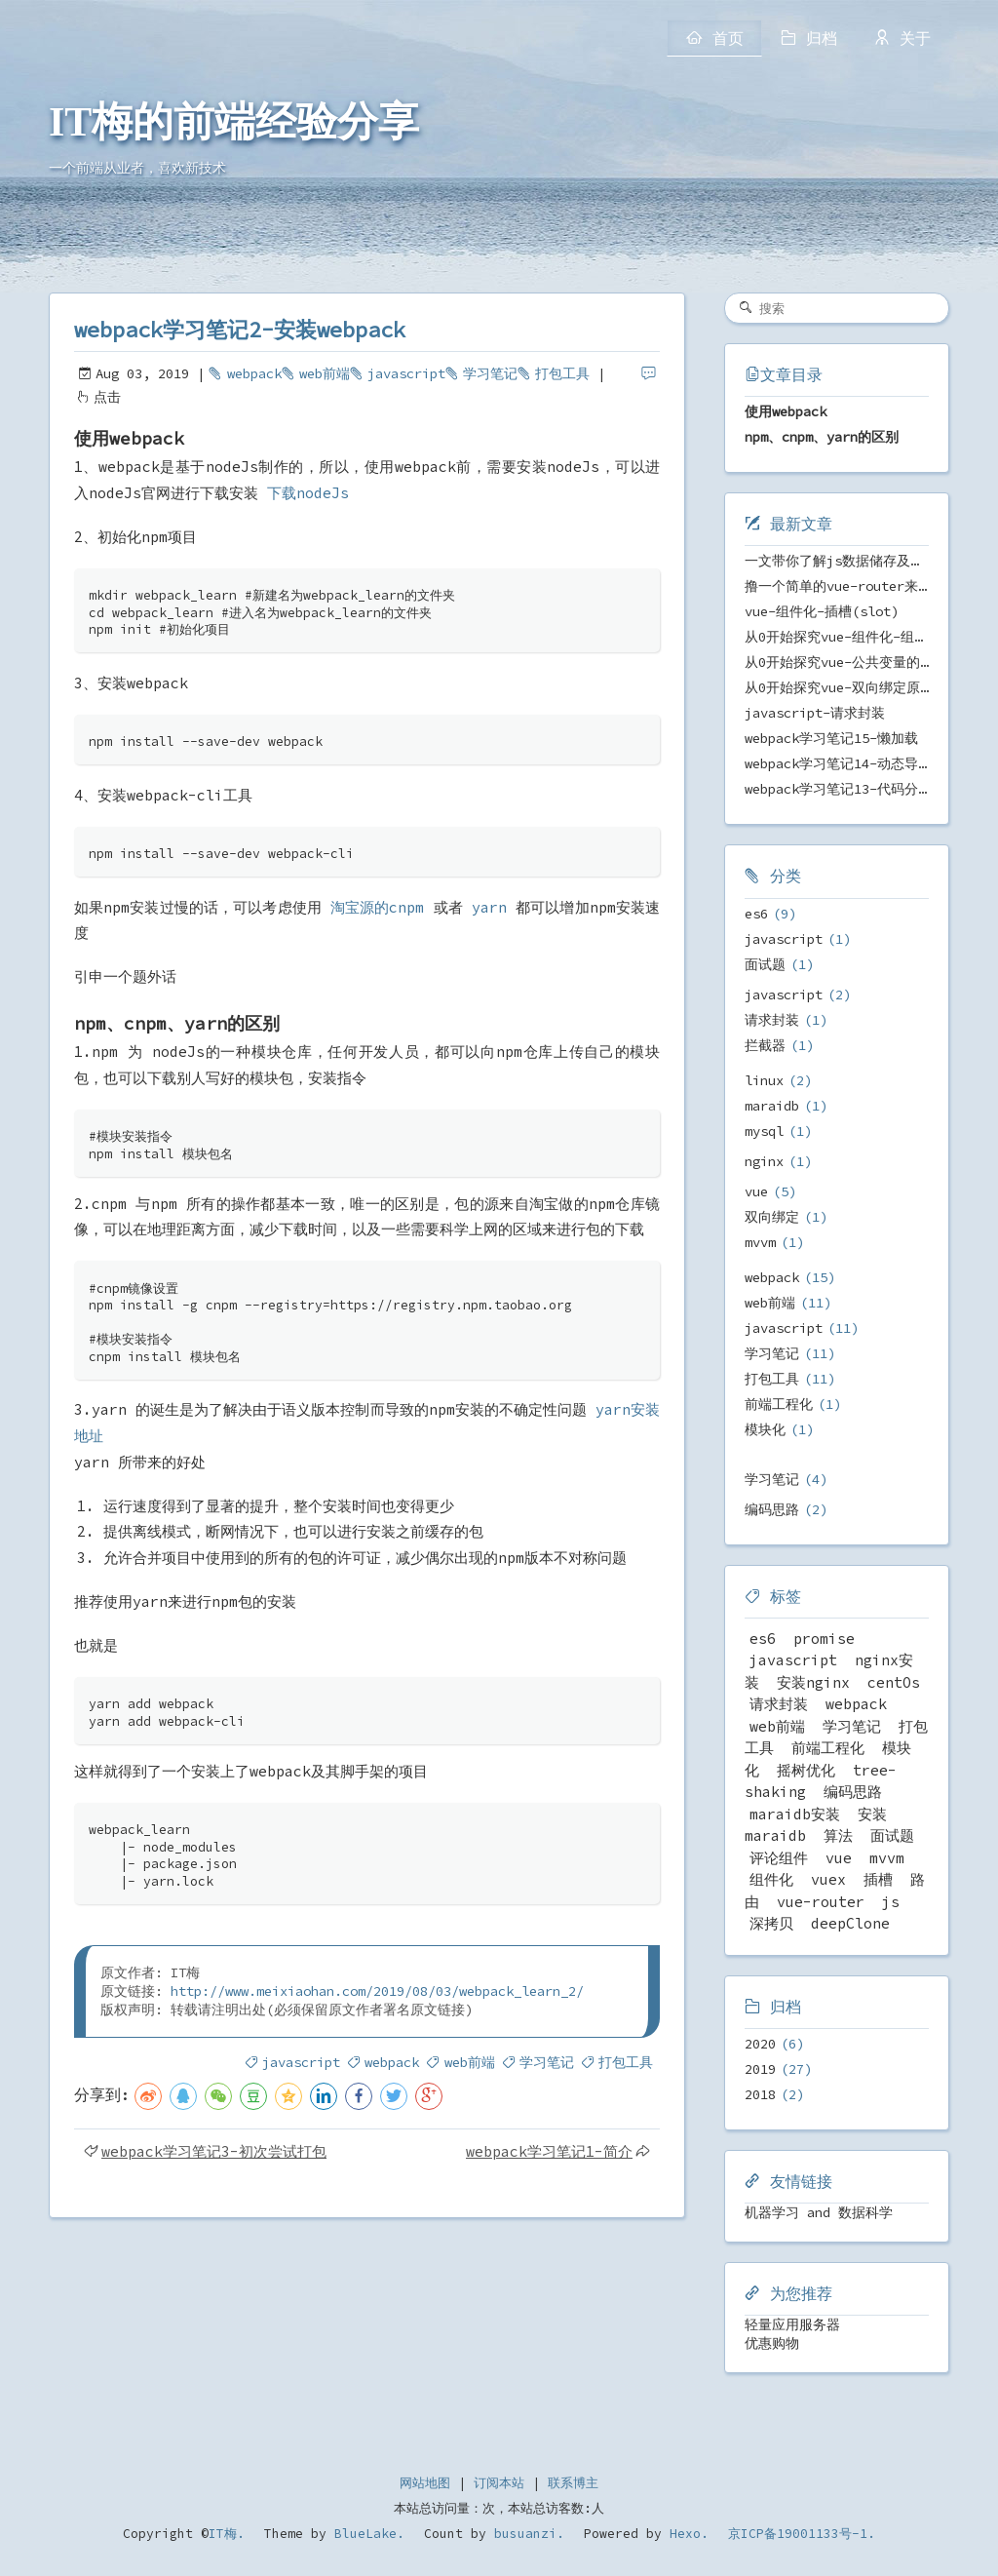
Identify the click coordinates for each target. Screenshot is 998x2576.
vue (756, 1191)
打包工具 (562, 373)
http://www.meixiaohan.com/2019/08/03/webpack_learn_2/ (377, 1991)
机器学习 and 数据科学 (819, 2212)
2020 (760, 2043)
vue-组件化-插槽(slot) (822, 611)
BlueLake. (365, 2533)
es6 (756, 913)
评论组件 (778, 1858)
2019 (760, 2069)
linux (764, 1080)
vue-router (820, 1902)
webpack (254, 373)
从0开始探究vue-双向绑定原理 (839, 687)
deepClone (850, 1923)
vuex (828, 1879)
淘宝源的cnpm (377, 907)
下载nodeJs (308, 493)
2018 (760, 2094)
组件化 (771, 1879)
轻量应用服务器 (792, 2324)
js (891, 1902)
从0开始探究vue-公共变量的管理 (846, 662)
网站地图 (425, 2483)
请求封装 (772, 1020)
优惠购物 (772, 2343)
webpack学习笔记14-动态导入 (838, 763)
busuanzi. (525, 2533)
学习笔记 (490, 373)
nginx (764, 1161)
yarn (489, 907)
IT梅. (227, 2533)
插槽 (878, 1879)
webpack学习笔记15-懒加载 (831, 738)
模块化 (765, 1429)
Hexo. (685, 2533)
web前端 (324, 373)
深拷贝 (771, 1923)
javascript (406, 373)
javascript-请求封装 (815, 713)
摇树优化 (806, 1770)
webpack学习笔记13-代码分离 (838, 789)
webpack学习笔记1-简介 (549, 2151)
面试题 (765, 964)
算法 (838, 1835)
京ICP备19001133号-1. (801, 2533)
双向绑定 (772, 1217)
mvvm (760, 1242)
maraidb (772, 1105)
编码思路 (772, 1509)
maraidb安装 (794, 1814)
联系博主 (573, 2483)
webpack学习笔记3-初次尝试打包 (213, 2151)
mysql (764, 1131)
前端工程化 (779, 1404)
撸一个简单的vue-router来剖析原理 (859, 586)
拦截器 (765, 1045)
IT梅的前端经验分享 (234, 121)
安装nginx (813, 1682)
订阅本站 (499, 2483)
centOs (893, 1682)
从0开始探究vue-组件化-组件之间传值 (863, 636)
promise (824, 1638)
